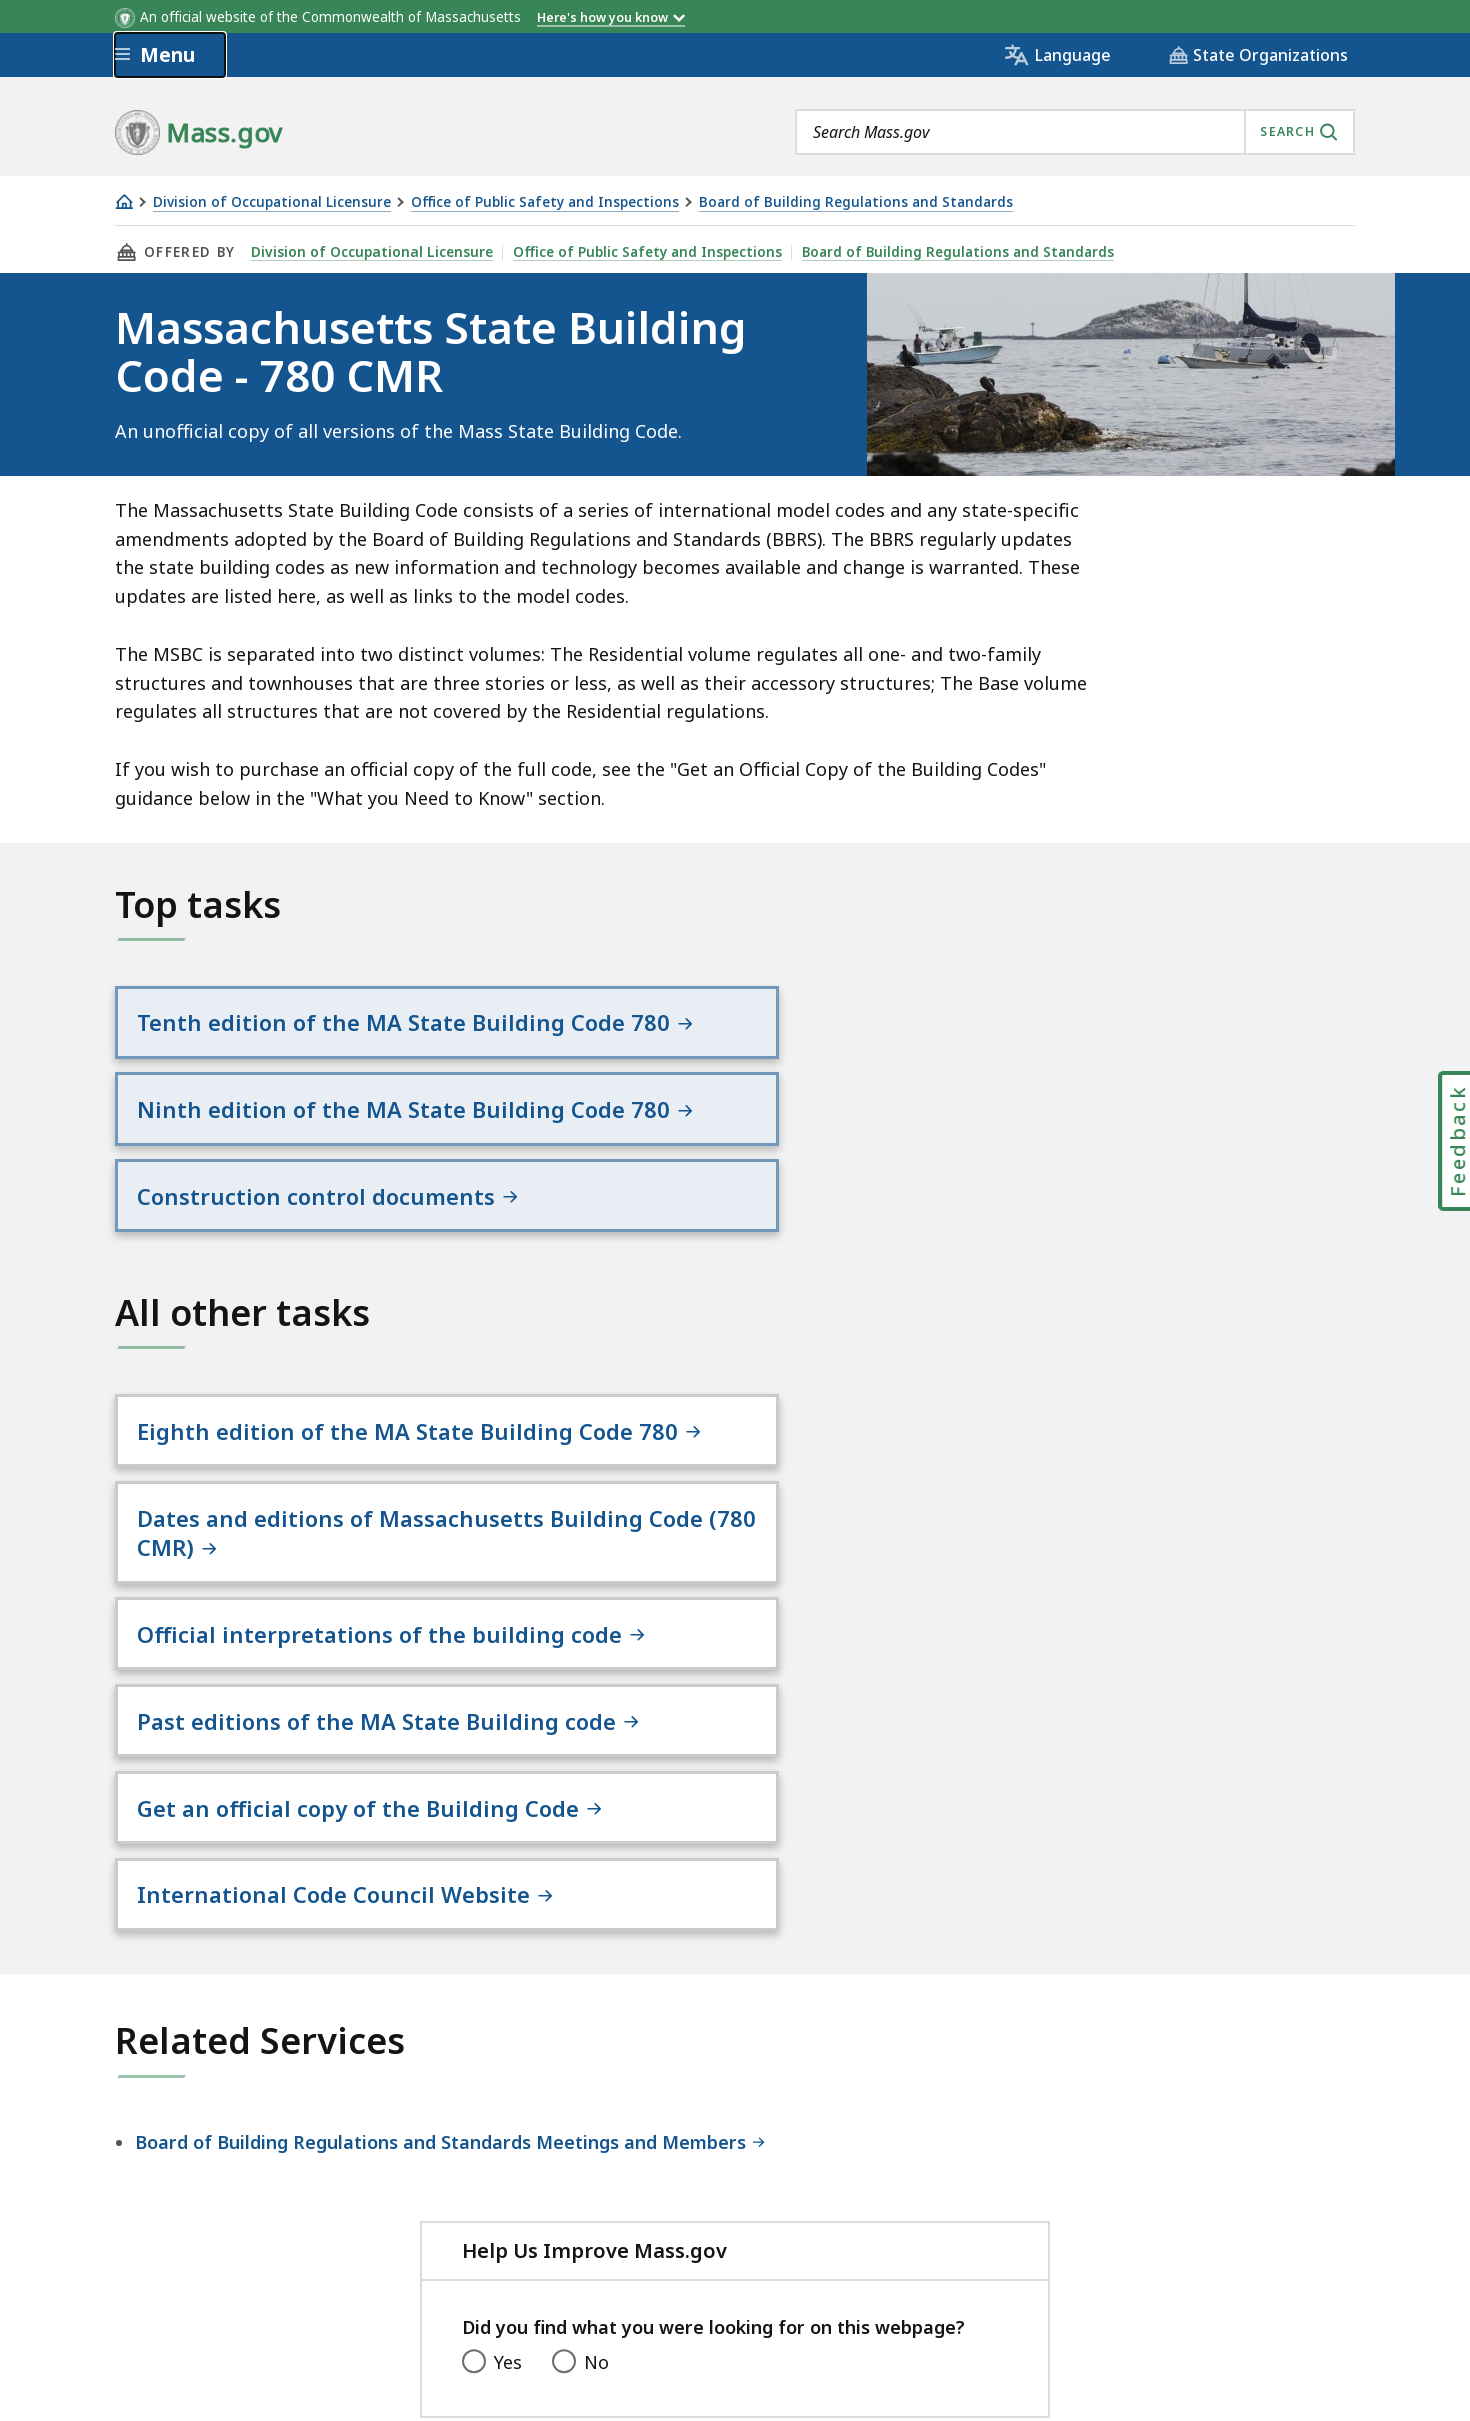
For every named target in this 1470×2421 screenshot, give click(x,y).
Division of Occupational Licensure (272, 202)
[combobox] (1075, 132)
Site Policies (600, 2254)
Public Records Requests (788, 2254)
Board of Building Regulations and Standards (856, 202)
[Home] (124, 201)
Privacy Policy (462, 2254)
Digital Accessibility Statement (244, 2254)
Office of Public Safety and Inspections (545, 202)
